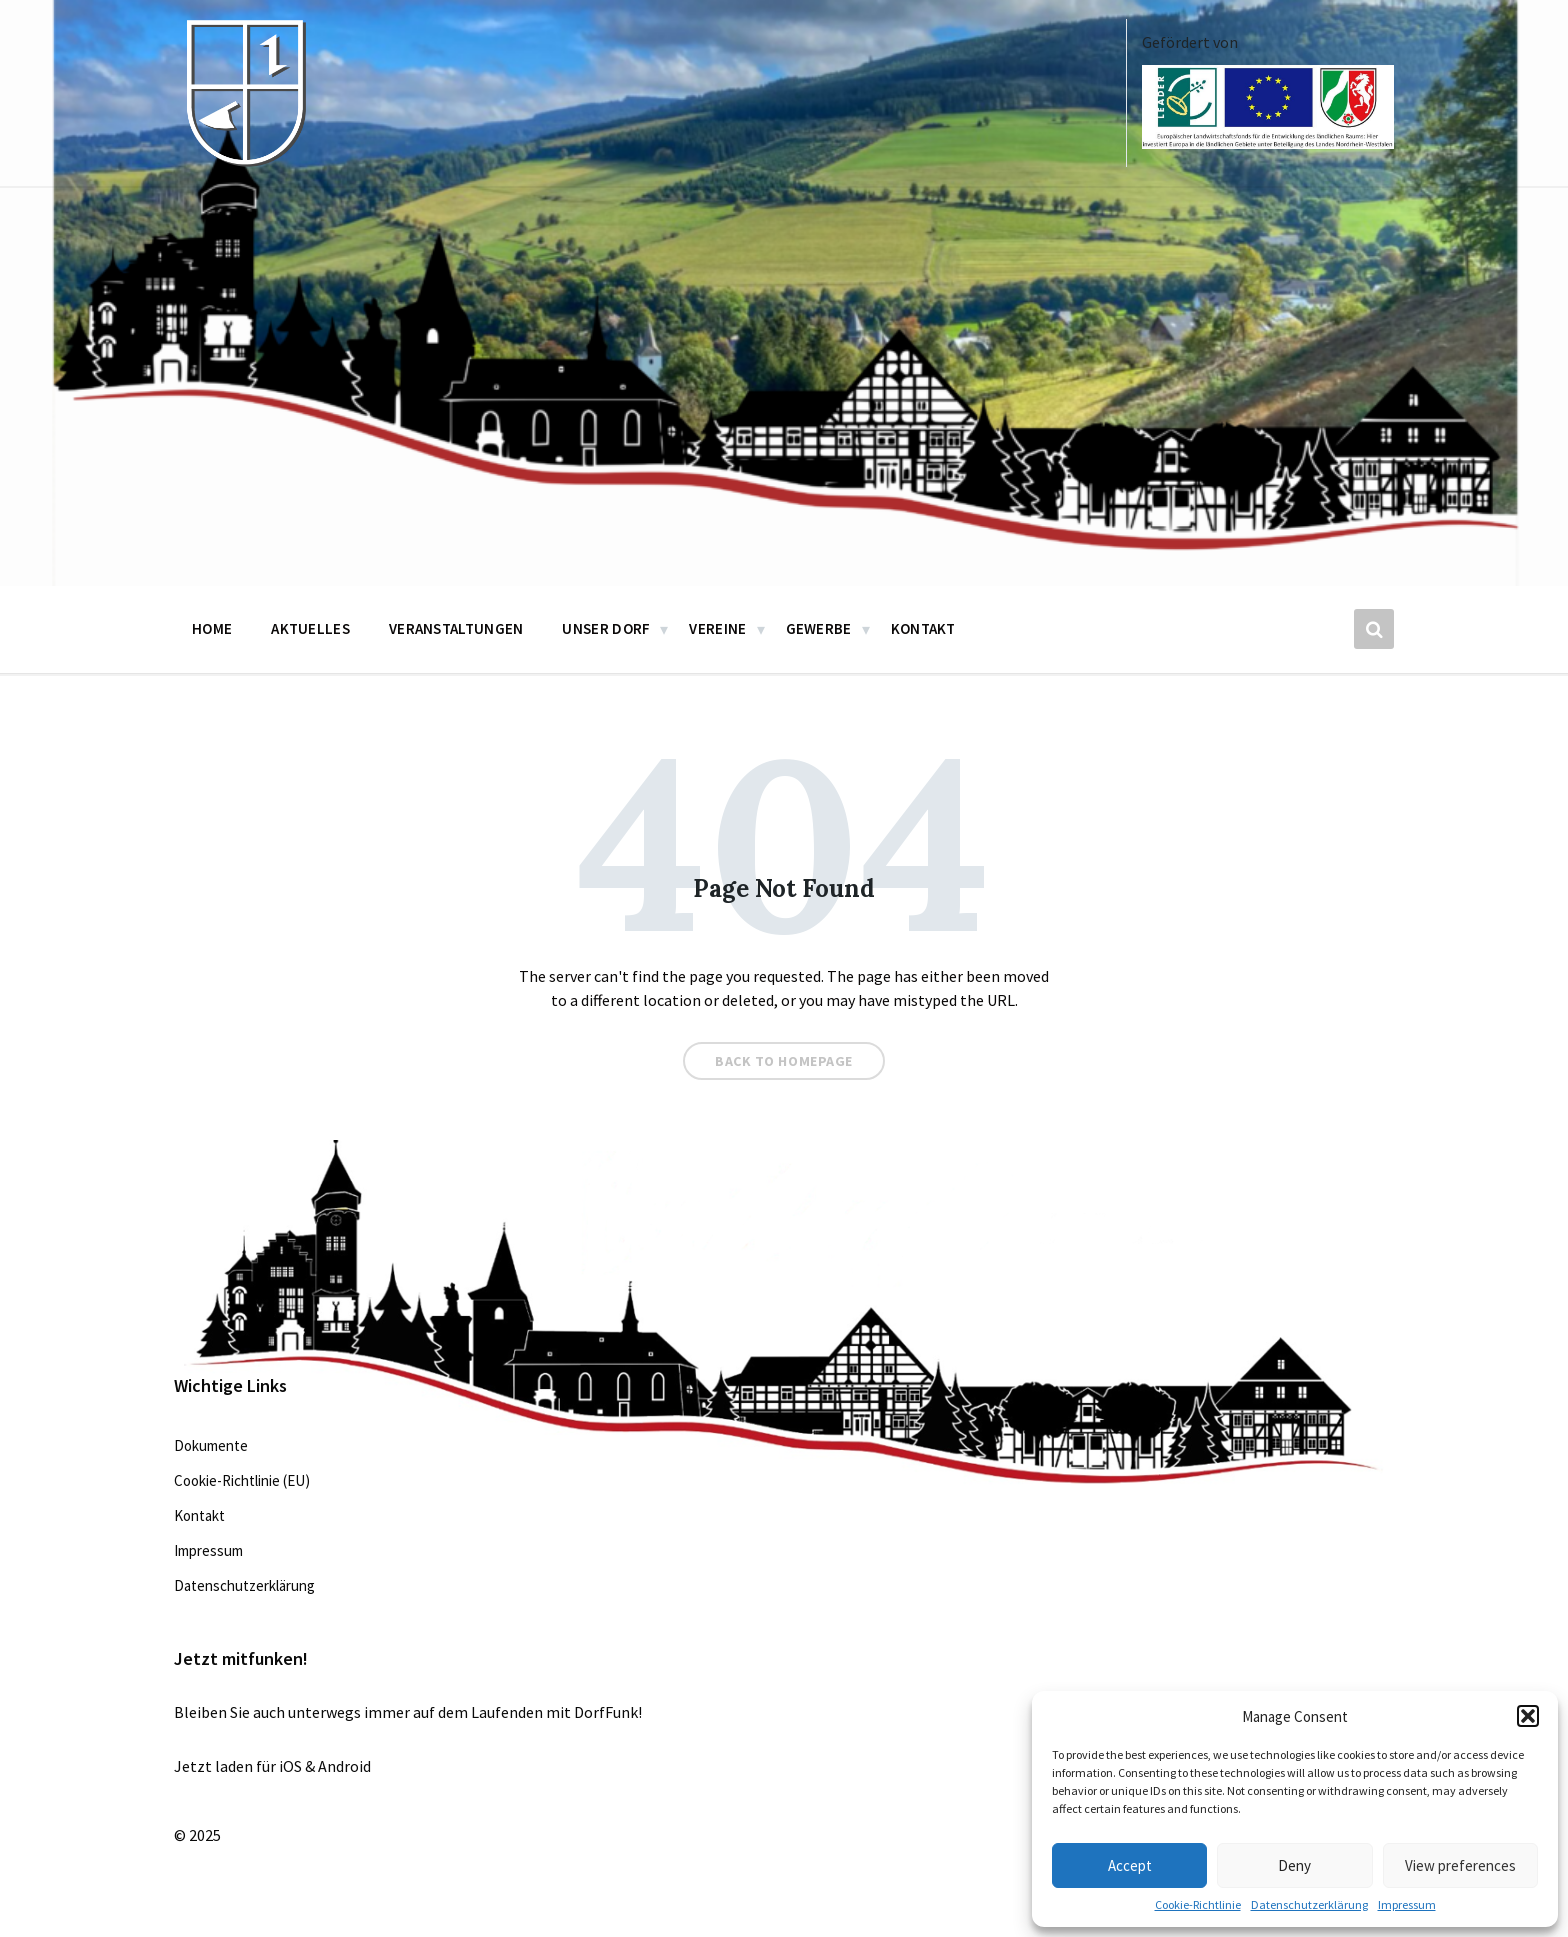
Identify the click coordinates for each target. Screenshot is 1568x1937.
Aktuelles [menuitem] (310, 628)
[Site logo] (244, 162)
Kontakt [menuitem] (923, 628)
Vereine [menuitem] (717, 628)
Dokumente (211, 1445)
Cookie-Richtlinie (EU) (242, 1480)
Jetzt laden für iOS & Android (272, 1766)
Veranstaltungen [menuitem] (456, 628)
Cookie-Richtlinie (1198, 1905)
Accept (1130, 1865)
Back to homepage (784, 1061)
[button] (1528, 1716)
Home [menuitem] (212, 628)
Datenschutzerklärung (1309, 1905)
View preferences (1460, 1865)
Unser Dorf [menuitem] (606, 628)
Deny (1294, 1865)
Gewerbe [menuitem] (819, 628)
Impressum (1407, 1905)
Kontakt (199, 1515)
